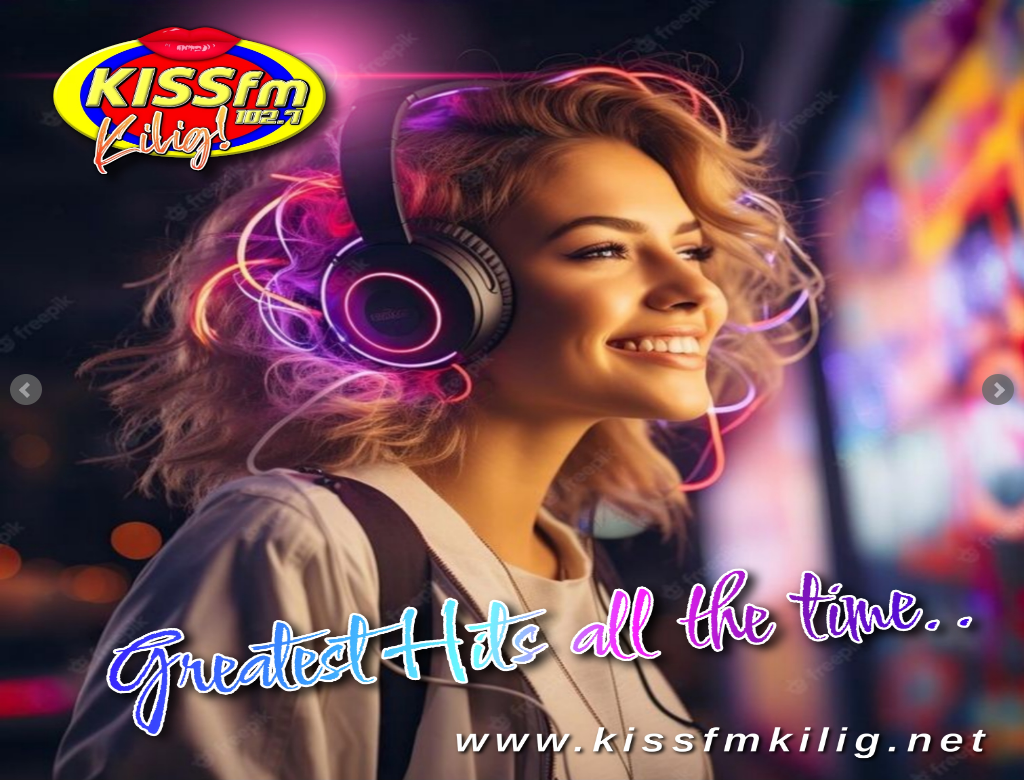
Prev (26, 390)
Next (998, 390)
